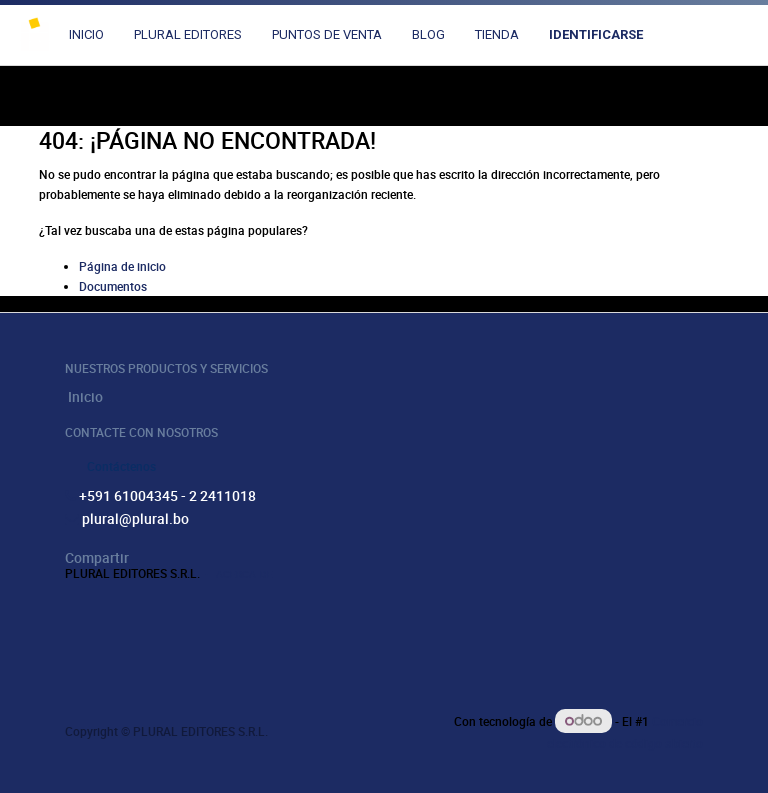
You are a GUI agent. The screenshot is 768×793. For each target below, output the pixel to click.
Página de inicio (122, 266)
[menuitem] (86, 35)
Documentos (113, 286)
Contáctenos (121, 466)
